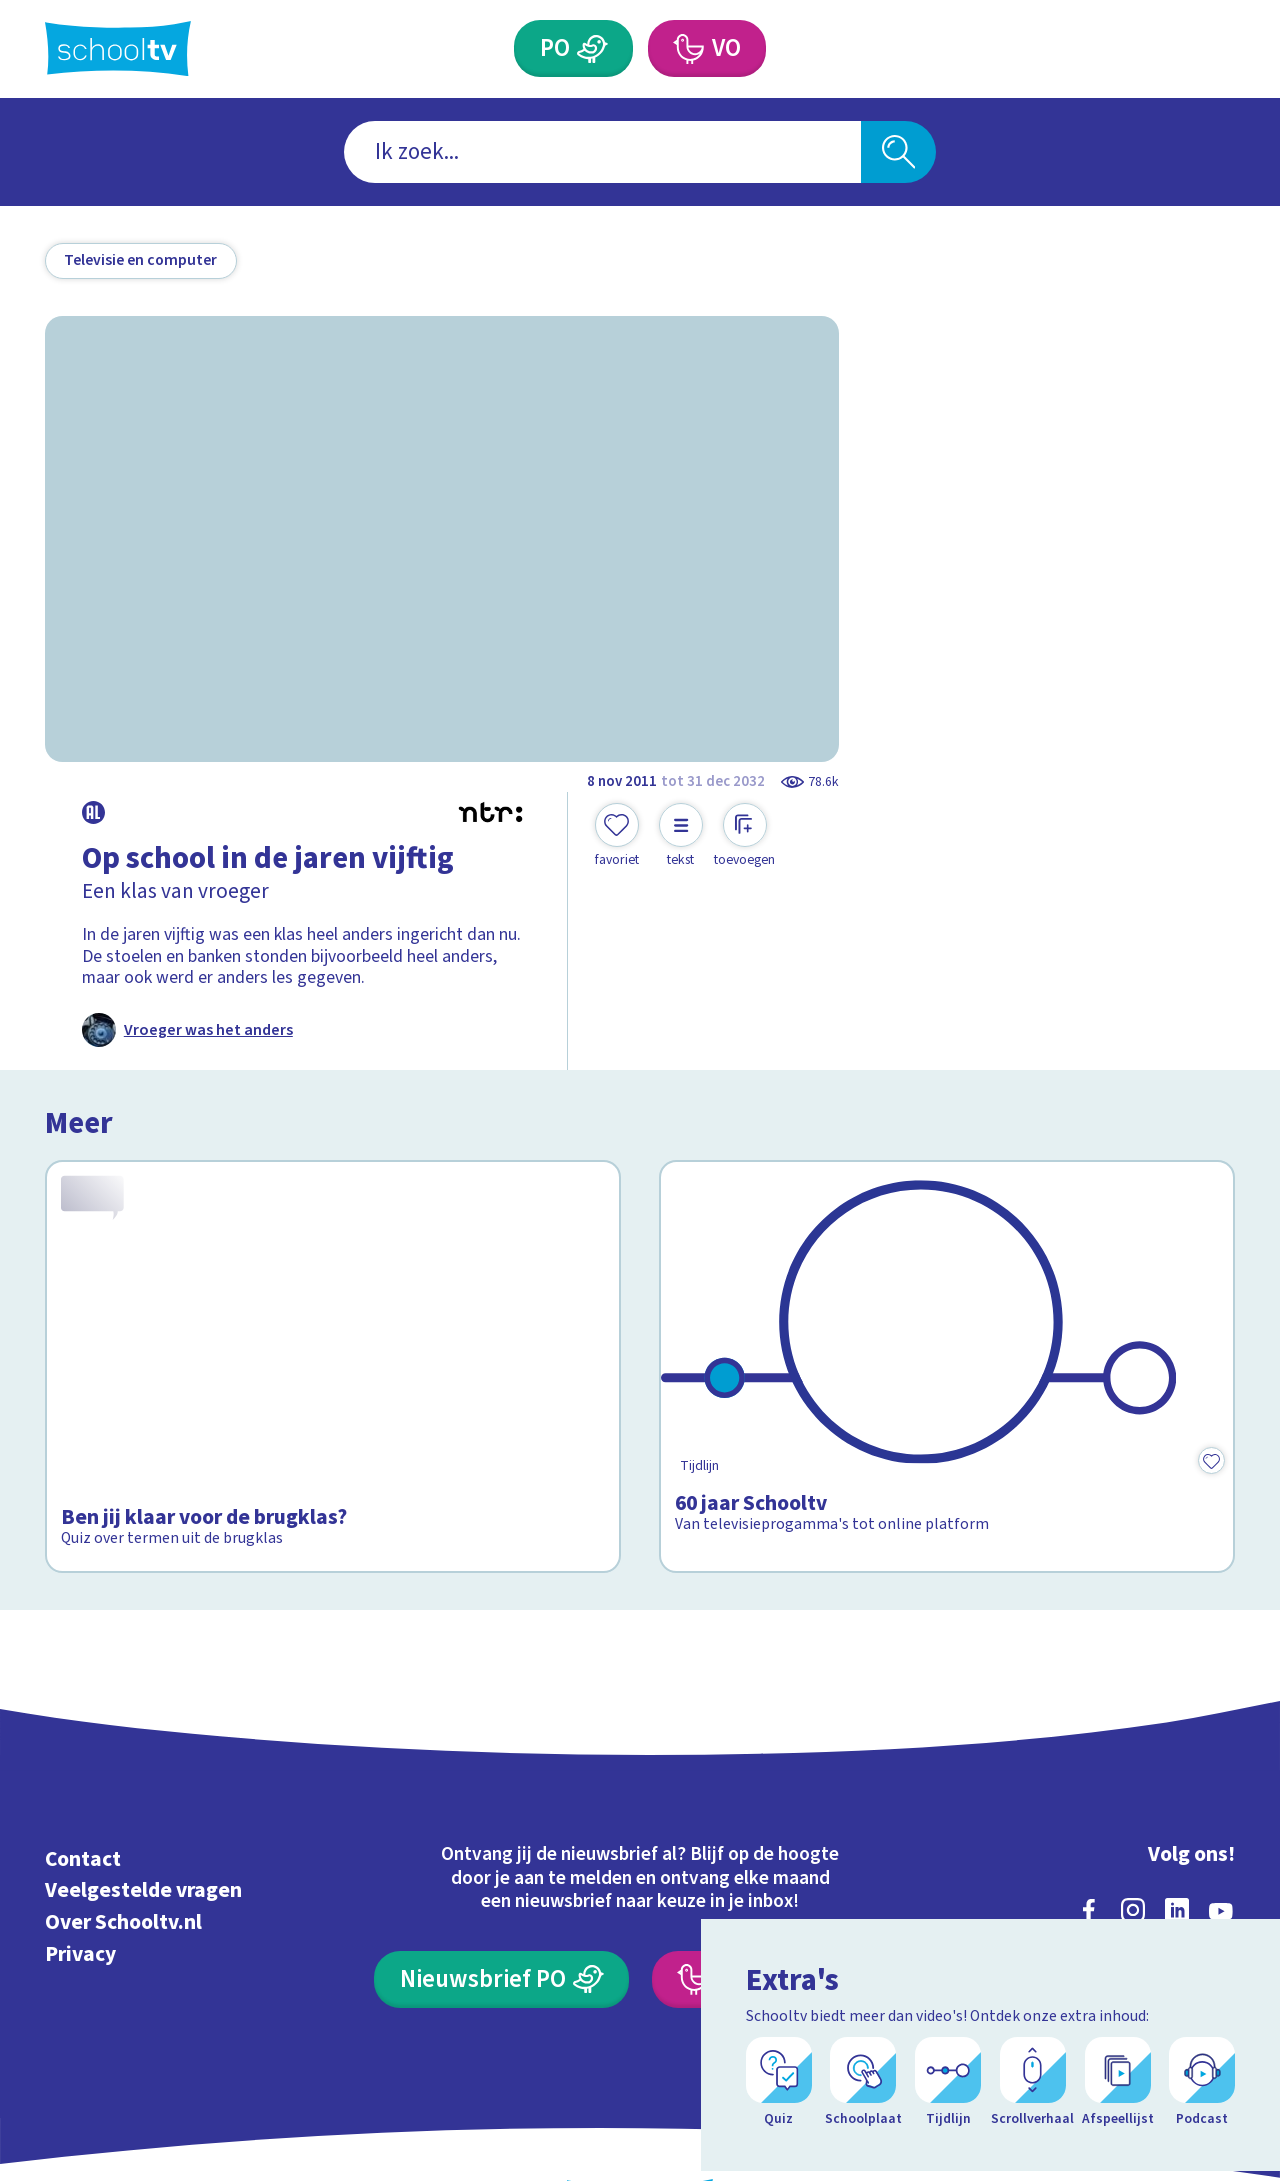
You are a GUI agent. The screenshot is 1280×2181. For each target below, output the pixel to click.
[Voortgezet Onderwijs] (687, 48)
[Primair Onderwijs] (593, 48)
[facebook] (1089, 1818)
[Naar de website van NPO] (1220, 49)
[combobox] (602, 152)
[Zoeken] (898, 152)
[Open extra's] (1220, 2111)
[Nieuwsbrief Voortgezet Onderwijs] (779, 1887)
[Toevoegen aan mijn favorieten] (617, 836)
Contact (83, 1767)
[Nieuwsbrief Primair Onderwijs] (501, 1887)
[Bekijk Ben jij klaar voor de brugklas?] (333, 1320)
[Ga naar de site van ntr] (1201, 1997)
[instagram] (1133, 1818)
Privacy (80, 1862)
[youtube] (1221, 1818)
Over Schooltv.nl (123, 1830)
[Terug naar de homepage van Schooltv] (118, 48)
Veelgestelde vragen (143, 1799)
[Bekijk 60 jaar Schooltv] (947, 1320)
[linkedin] (1177, 1818)
